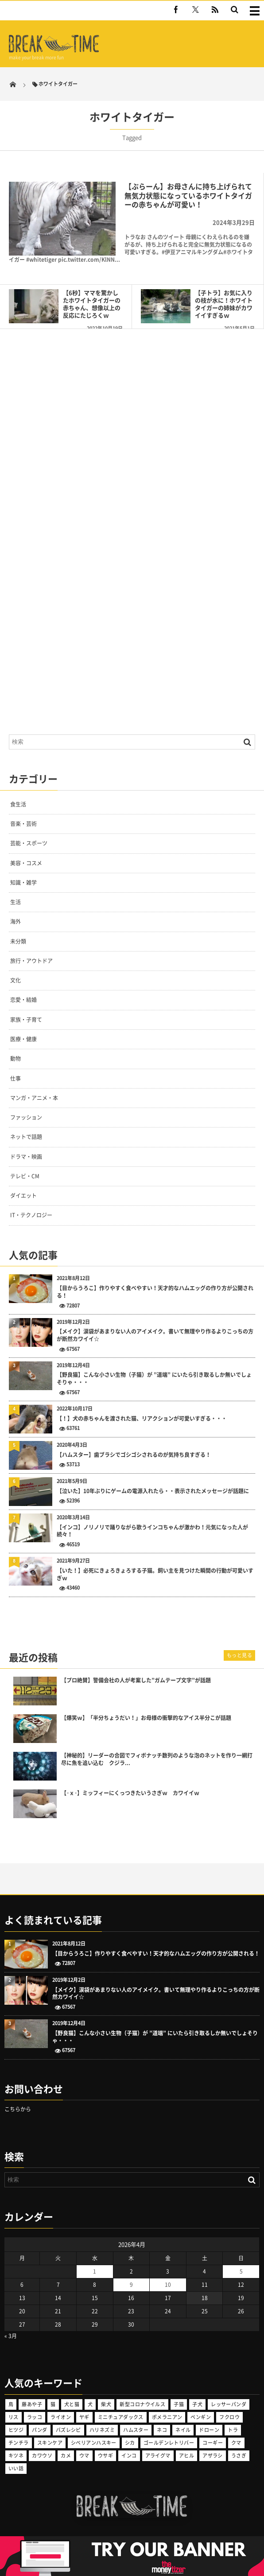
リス (13, 2417)
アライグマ (158, 2455)
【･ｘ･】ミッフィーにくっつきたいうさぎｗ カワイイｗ (130, 1793)
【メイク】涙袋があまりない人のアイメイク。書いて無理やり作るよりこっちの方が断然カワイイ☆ (155, 1335)
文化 (15, 980)
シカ (130, 2442)
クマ (236, 2442)
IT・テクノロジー (31, 1215)
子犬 (197, 2404)
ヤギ (84, 2417)
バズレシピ (68, 2430)
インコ (128, 2455)
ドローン (209, 2430)
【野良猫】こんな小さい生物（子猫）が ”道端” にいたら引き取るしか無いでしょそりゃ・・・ (154, 1378)
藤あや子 (32, 2404)
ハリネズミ (102, 2430)
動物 (15, 1059)
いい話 (15, 2468)
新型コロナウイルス (142, 2404)
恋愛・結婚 (23, 1000)
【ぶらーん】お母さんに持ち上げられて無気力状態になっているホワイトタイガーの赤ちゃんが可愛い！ (188, 195)
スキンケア (49, 2442)
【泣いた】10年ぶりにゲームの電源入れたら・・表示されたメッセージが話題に (153, 1491)
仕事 (15, 1078)
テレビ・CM (24, 1176)
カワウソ (42, 2455)
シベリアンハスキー (93, 2442)
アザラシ (212, 2455)
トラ (233, 2430)
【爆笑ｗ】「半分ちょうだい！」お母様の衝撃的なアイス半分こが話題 (146, 1718)
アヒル (186, 2455)
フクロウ (229, 2417)
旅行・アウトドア (31, 961)
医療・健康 (23, 1039)
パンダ (39, 2430)
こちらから (17, 2109)
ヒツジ (15, 2430)
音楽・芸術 (23, 824)
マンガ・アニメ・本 (34, 1098)
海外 (15, 921)
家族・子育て (26, 1020)
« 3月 (10, 2336)
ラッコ (34, 2417)
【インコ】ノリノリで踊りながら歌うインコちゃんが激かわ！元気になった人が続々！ (152, 1531)
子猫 (179, 2404)
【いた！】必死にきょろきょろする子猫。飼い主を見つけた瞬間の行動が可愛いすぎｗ (155, 1574)
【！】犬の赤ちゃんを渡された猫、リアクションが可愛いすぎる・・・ (142, 1418)
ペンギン (200, 2417)
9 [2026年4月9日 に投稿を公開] (131, 2285)
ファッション (26, 1117)
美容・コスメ (26, 863)
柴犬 (106, 2404)
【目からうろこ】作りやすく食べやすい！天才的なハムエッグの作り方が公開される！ (155, 1291)
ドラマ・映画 (26, 1157)
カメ (66, 2455)
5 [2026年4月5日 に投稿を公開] (241, 2271)
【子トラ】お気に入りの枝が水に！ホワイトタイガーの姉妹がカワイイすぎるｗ (223, 303)
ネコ (162, 2430)
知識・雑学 (23, 883)
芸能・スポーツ (28, 843)
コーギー (212, 2442)
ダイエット (23, 1196)
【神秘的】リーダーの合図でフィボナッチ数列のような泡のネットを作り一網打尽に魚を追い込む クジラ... (156, 1759)
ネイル (182, 2430)
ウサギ (105, 2455)
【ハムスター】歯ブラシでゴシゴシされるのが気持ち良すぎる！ (134, 1455)
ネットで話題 (26, 1137)
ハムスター (135, 2430)
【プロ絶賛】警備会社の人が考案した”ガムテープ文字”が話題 (136, 1680)
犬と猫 (71, 2404)
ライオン (60, 2417)
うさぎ (238, 2455)
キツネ (15, 2455)
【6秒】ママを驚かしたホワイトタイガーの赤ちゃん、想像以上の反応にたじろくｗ (91, 303)
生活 (15, 902)
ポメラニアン (167, 2417)
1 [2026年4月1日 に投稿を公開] (94, 2271)
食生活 (18, 804)
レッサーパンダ (228, 2404)
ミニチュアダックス (121, 2417)
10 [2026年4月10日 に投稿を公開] (168, 2285)
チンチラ (18, 2442)
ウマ (84, 2455)
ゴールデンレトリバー (169, 2442)
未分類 (18, 941)
